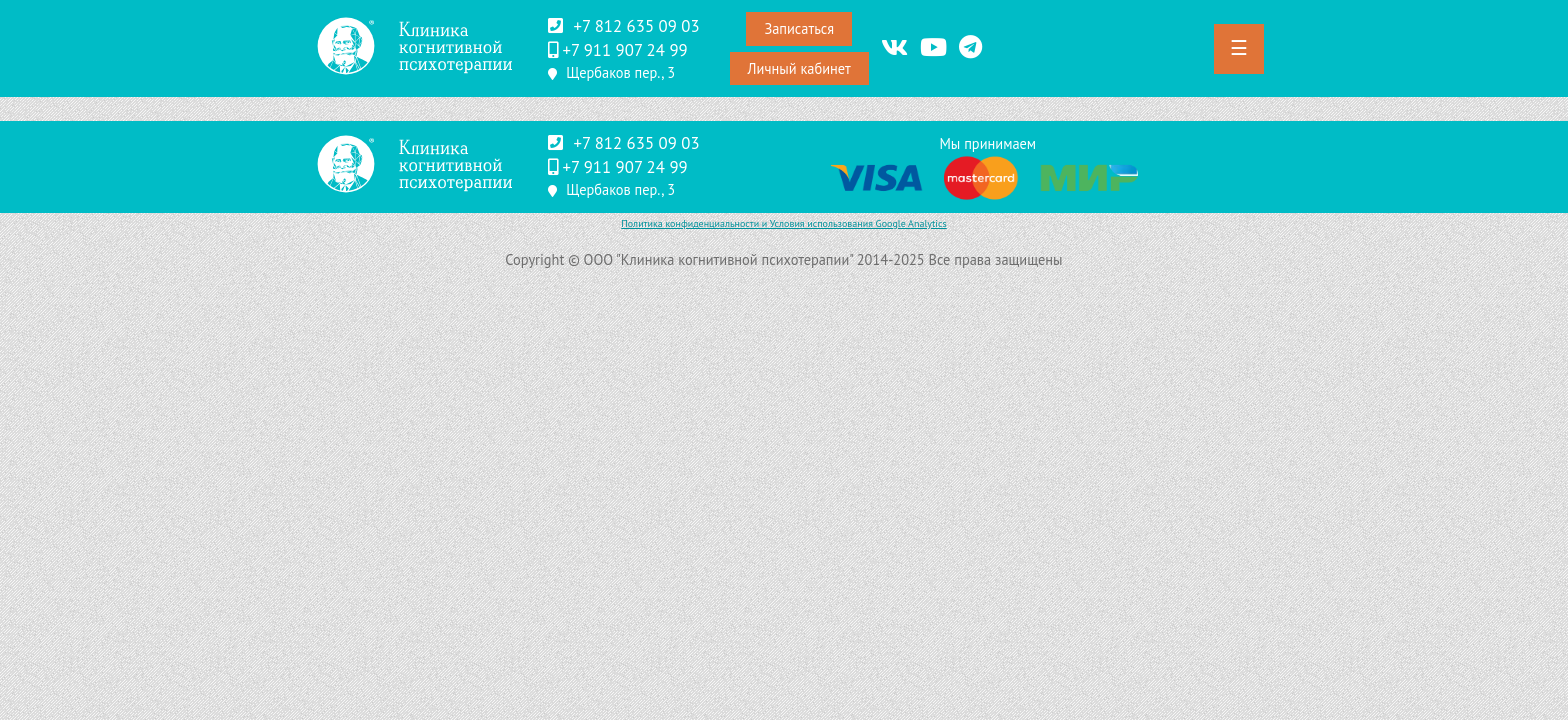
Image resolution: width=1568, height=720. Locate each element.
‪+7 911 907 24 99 (624, 50)
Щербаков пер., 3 (620, 72)
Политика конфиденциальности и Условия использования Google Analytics (784, 223)
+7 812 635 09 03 (636, 26)
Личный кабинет (799, 68)
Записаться (799, 28)
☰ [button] (1239, 48)
